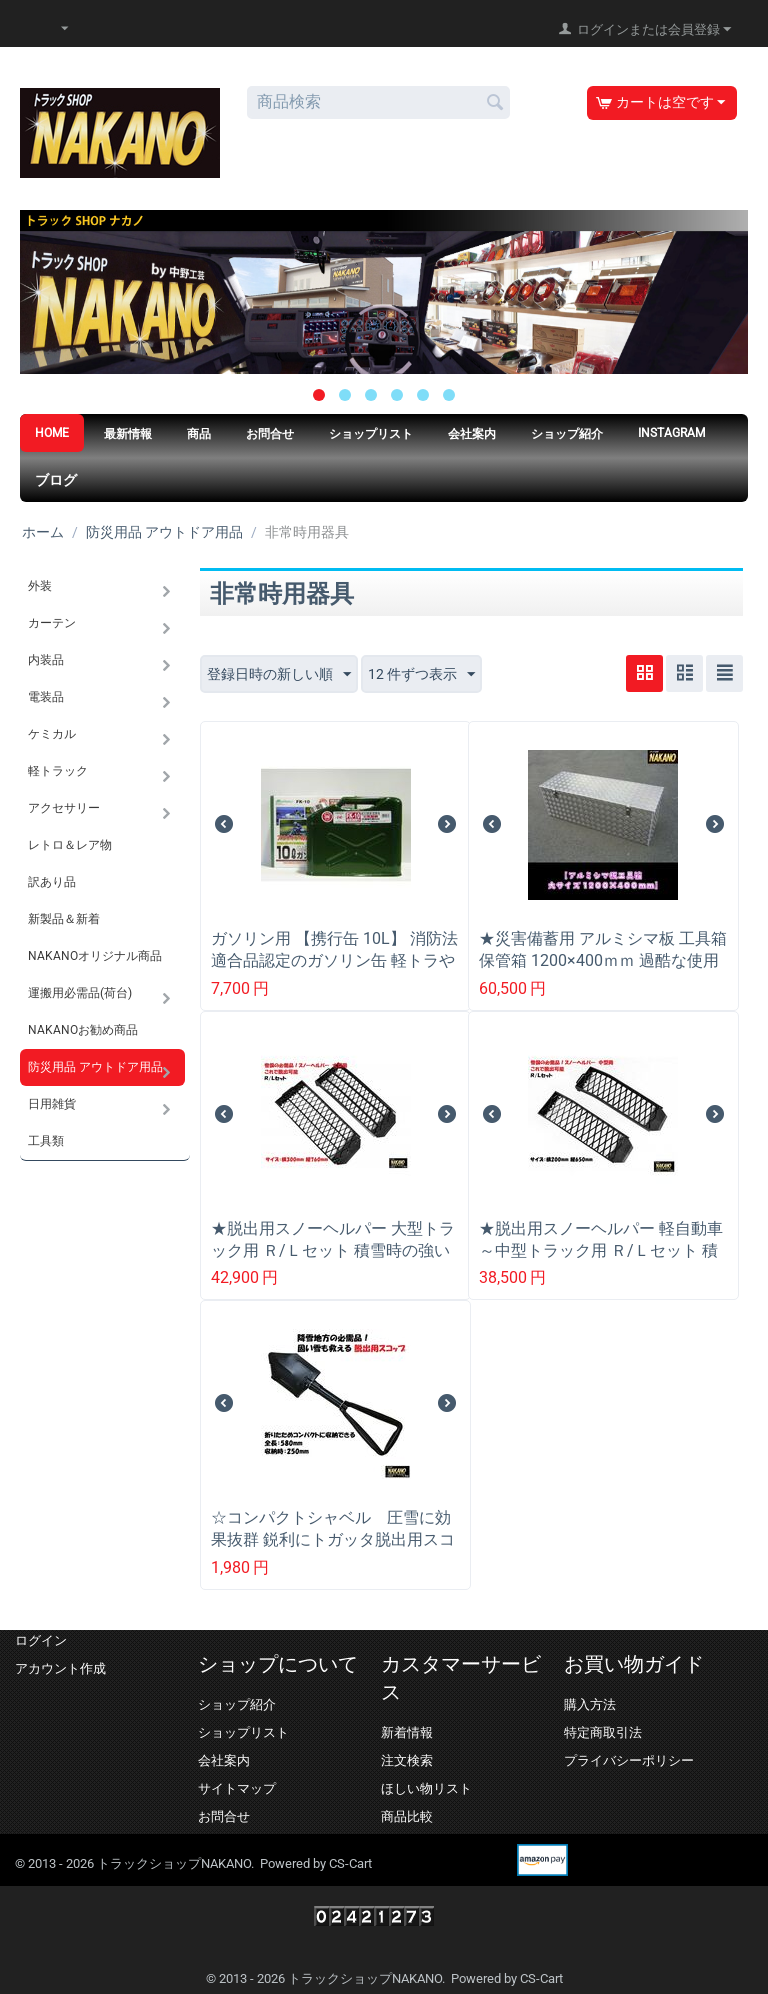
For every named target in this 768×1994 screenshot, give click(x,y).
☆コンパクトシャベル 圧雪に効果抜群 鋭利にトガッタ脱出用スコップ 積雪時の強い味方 (333, 1539)
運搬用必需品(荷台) (80, 993)
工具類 (46, 1141)
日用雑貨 (52, 1104)
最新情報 (128, 434)
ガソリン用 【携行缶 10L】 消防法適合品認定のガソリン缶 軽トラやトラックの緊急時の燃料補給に (334, 960)
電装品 (46, 697)
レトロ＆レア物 (70, 845)
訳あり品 (52, 882)
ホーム (43, 532)
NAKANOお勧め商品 (83, 1030)
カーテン (52, 623)
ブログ (56, 480)
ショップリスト (371, 434)
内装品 (46, 660)
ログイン (41, 1640)
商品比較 (407, 1816)
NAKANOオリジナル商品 (95, 956)
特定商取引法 (603, 1732)
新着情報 (407, 1732)
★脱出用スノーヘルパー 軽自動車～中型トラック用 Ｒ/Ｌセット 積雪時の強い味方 (601, 1250)
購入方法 (590, 1704)
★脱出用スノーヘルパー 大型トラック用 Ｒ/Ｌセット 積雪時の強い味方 (333, 1250)
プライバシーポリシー (629, 1760)
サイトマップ (237, 1788)
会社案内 (472, 434)
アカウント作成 (60, 1668)
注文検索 (407, 1760)
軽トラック (58, 771)
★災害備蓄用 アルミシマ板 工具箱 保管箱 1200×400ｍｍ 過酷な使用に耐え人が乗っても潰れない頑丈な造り (603, 971)
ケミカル (52, 734)
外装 (40, 586)
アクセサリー (64, 808)
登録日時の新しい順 (279, 675)
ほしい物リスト (426, 1788)
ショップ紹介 (567, 434)
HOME (52, 433)
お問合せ (270, 434)
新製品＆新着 (64, 919)
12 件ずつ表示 (421, 675)
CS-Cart (350, 1863)
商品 (199, 434)
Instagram (671, 433)
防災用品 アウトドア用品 (164, 532)
